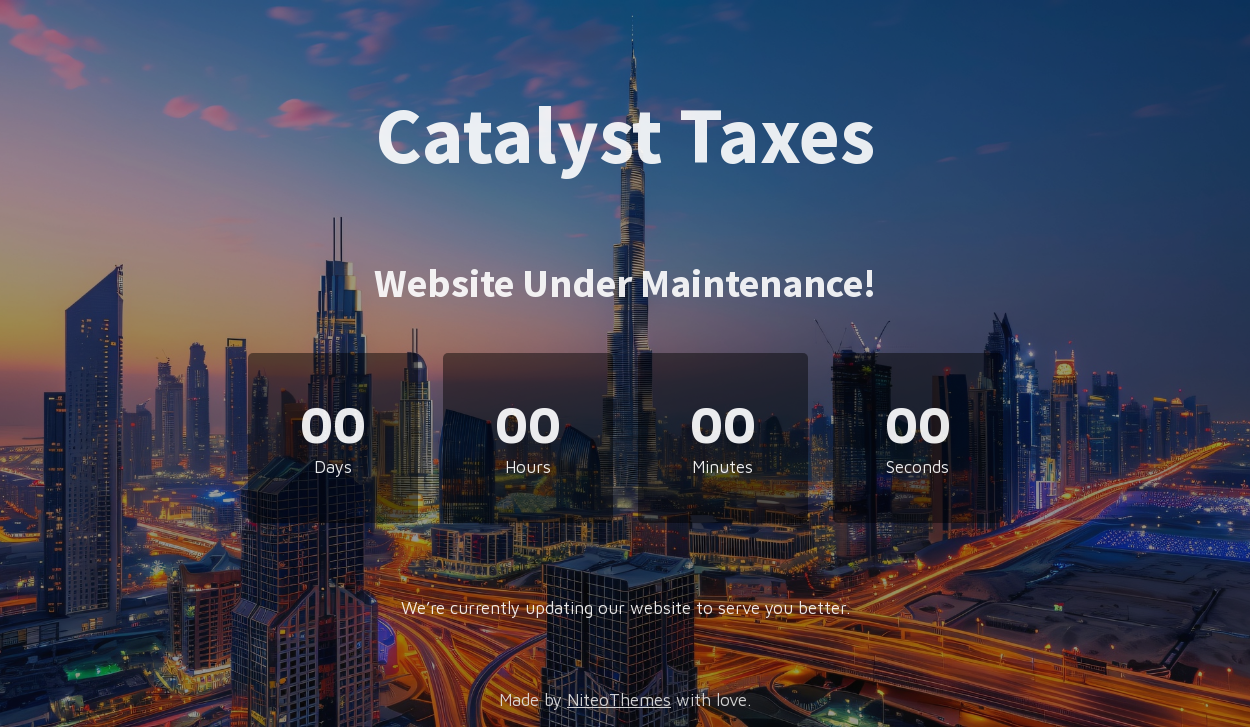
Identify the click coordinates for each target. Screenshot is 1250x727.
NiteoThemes (619, 700)
